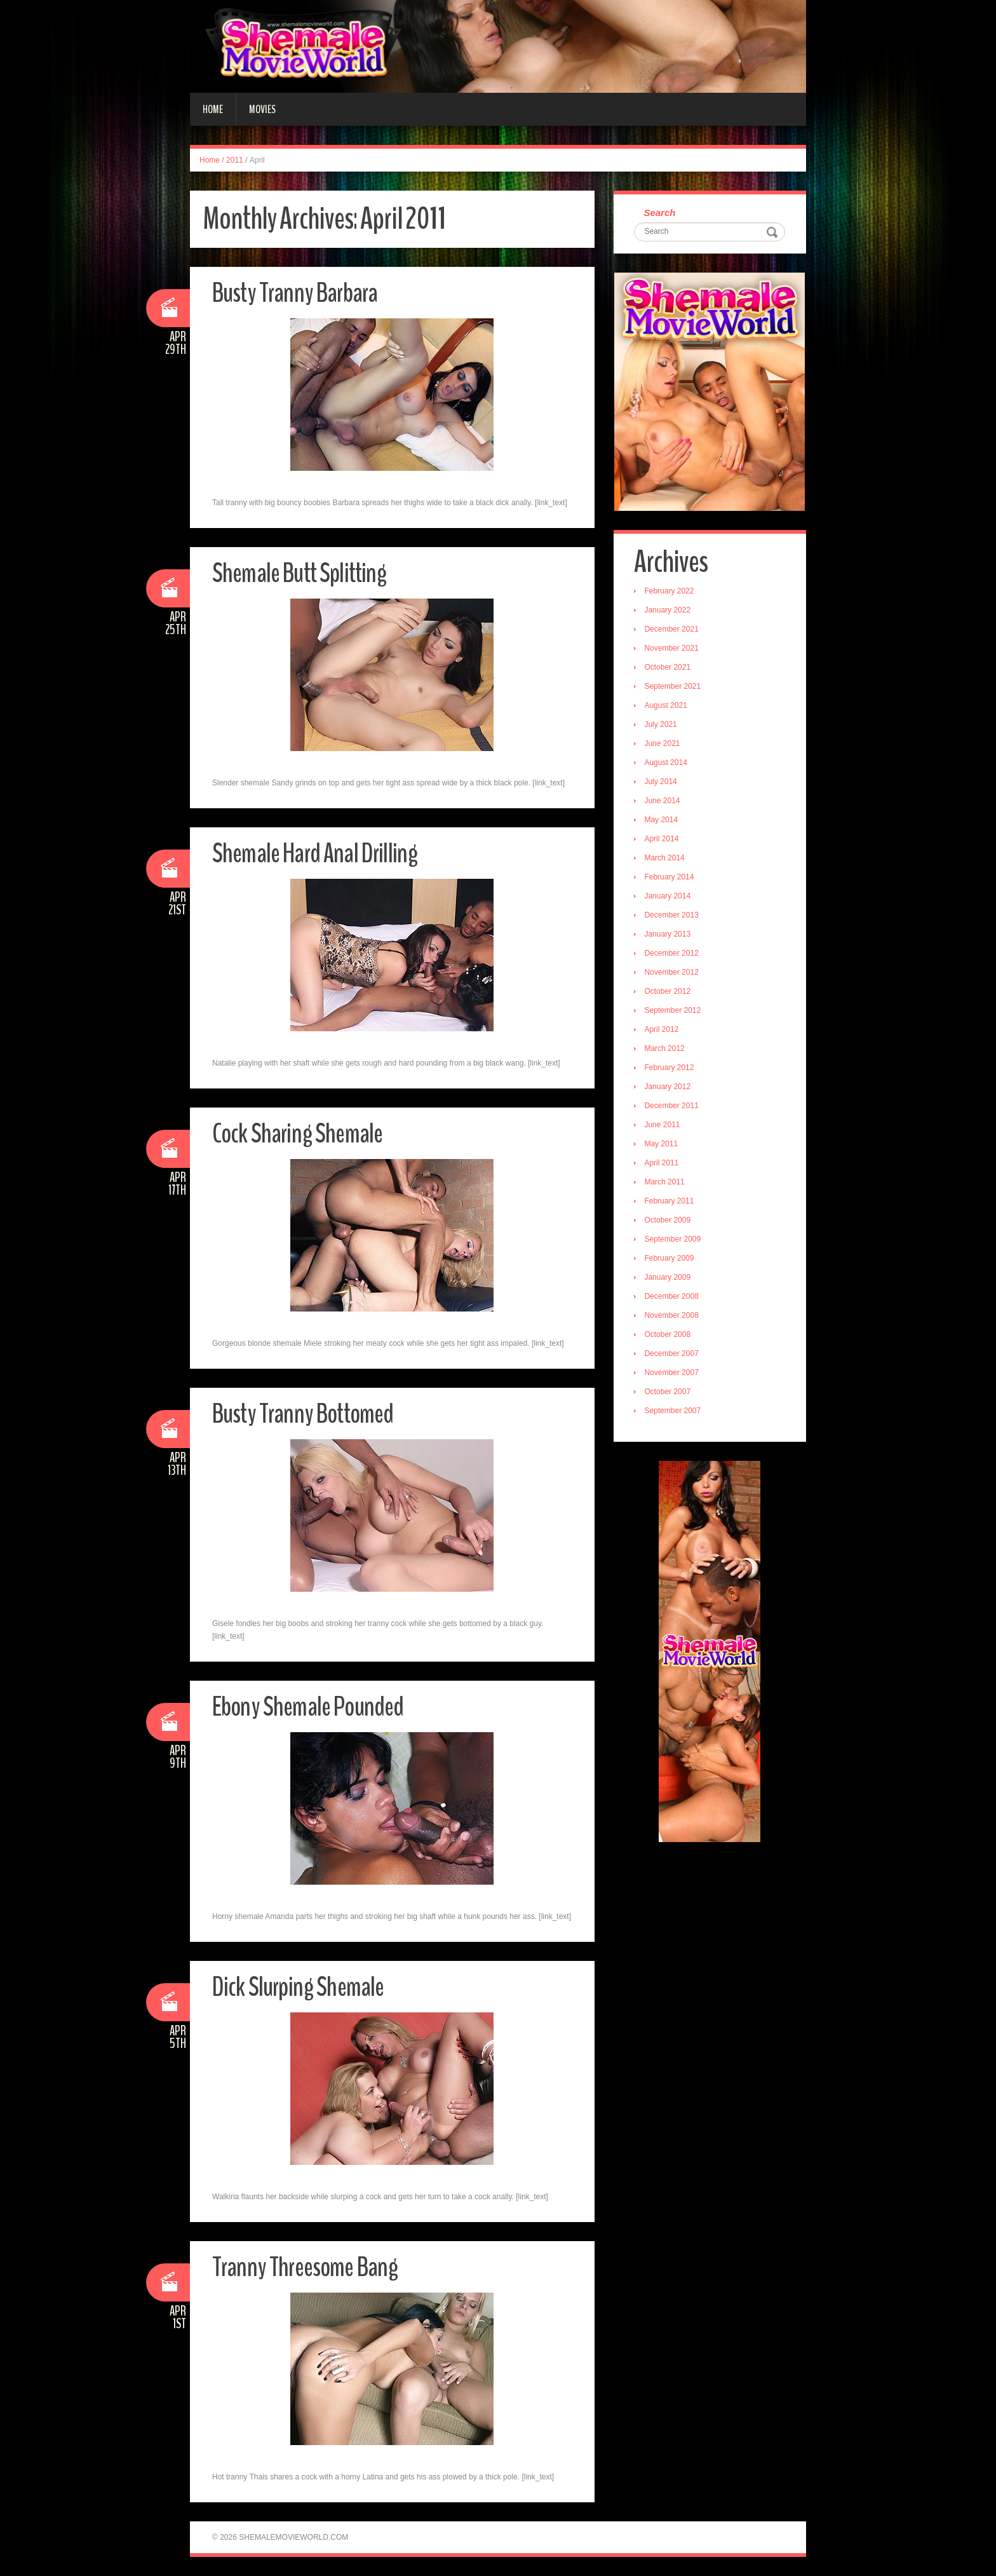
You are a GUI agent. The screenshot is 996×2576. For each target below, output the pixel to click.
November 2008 (673, 1316)
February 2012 (671, 1068)
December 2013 (673, 916)
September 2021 (674, 687)
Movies (262, 109)
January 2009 (669, 1278)
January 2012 (669, 1087)
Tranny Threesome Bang (308, 2266)
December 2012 (673, 954)
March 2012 (666, 1049)
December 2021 (673, 630)
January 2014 (669, 897)
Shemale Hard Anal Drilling (318, 853)
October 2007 (669, 1392)
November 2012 (673, 973)
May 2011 (663, 1145)
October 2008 (669, 1335)
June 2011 (664, 1126)
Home (213, 109)
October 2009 (669, 1221)
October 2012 (669, 992)
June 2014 (664, 801)
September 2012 (674, 1011)
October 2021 (669, 668)
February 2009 (671, 1259)
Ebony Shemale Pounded (311, 1706)
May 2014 (663, 821)
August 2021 (667, 706)
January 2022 (669, 611)
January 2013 (669, 935)
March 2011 (666, 1183)
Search (661, 213)
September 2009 (674, 1240)
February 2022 (671, 592)
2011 (234, 160)
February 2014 (671, 878)
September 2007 (674, 1411)
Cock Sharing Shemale (299, 1133)
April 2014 (663, 840)
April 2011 (663, 1164)
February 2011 (671, 1202)
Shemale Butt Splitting (302, 572)
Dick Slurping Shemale (300, 1986)
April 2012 (663, 1030)
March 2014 (666, 859)
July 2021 (662, 725)
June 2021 (664, 744)
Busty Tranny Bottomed (307, 1413)
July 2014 (662, 782)
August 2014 (667, 763)
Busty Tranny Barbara (299, 292)
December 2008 (673, 1297)
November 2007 (673, 1373)
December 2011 (673, 1106)
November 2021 (673, 649)
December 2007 (673, 1354)
